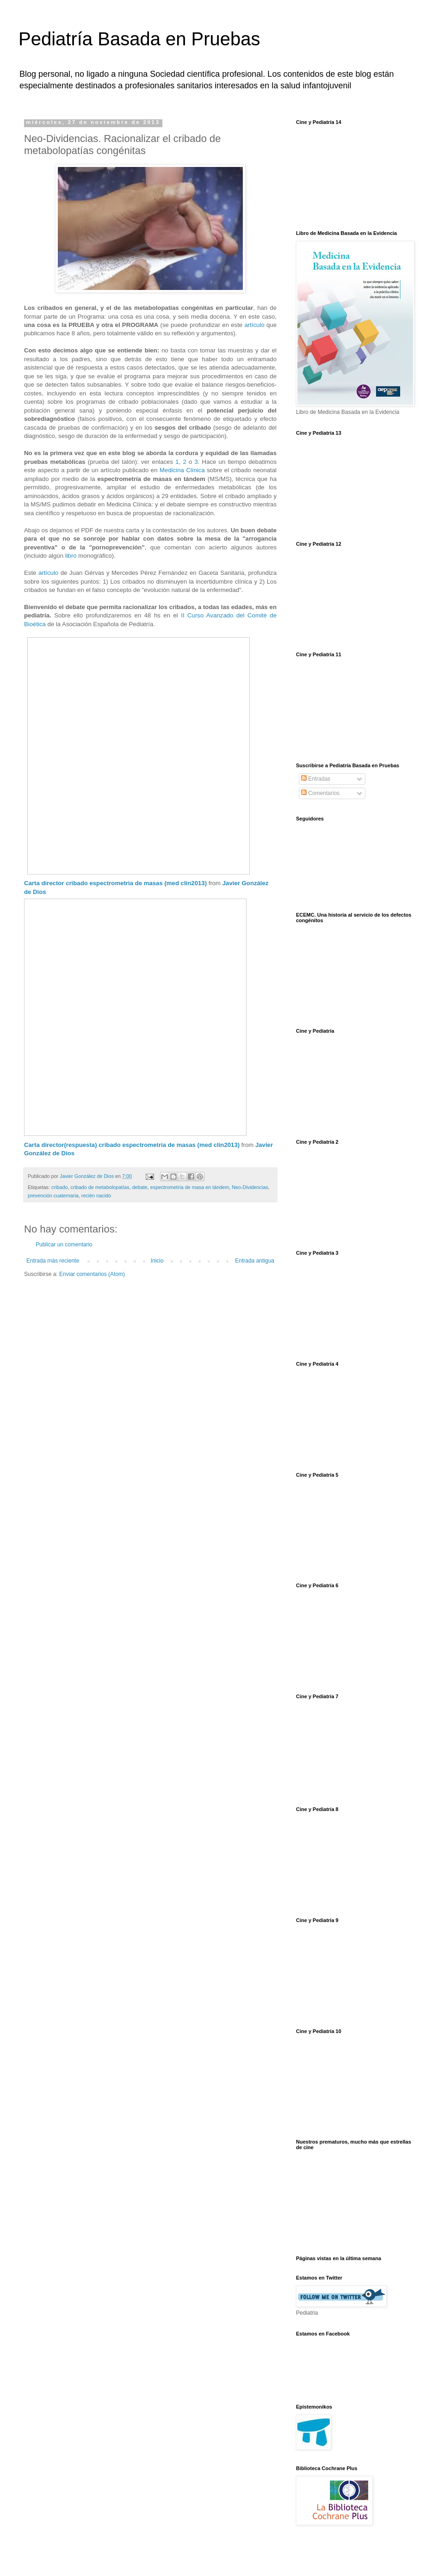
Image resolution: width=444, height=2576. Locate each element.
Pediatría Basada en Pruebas (139, 39)
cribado (59, 1187)
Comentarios (320, 793)
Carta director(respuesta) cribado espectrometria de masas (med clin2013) (132, 1144)
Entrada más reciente (52, 1260)
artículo (254, 324)
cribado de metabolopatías (99, 1187)
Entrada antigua (254, 1260)
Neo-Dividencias (250, 1187)
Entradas (315, 779)
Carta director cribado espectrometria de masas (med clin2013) (115, 883)
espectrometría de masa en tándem (189, 1187)
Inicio (157, 1260)
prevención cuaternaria (53, 1195)
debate (140, 1187)
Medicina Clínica (182, 470)
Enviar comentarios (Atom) (92, 1274)
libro (71, 555)
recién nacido (96, 1195)
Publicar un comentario (64, 1244)
